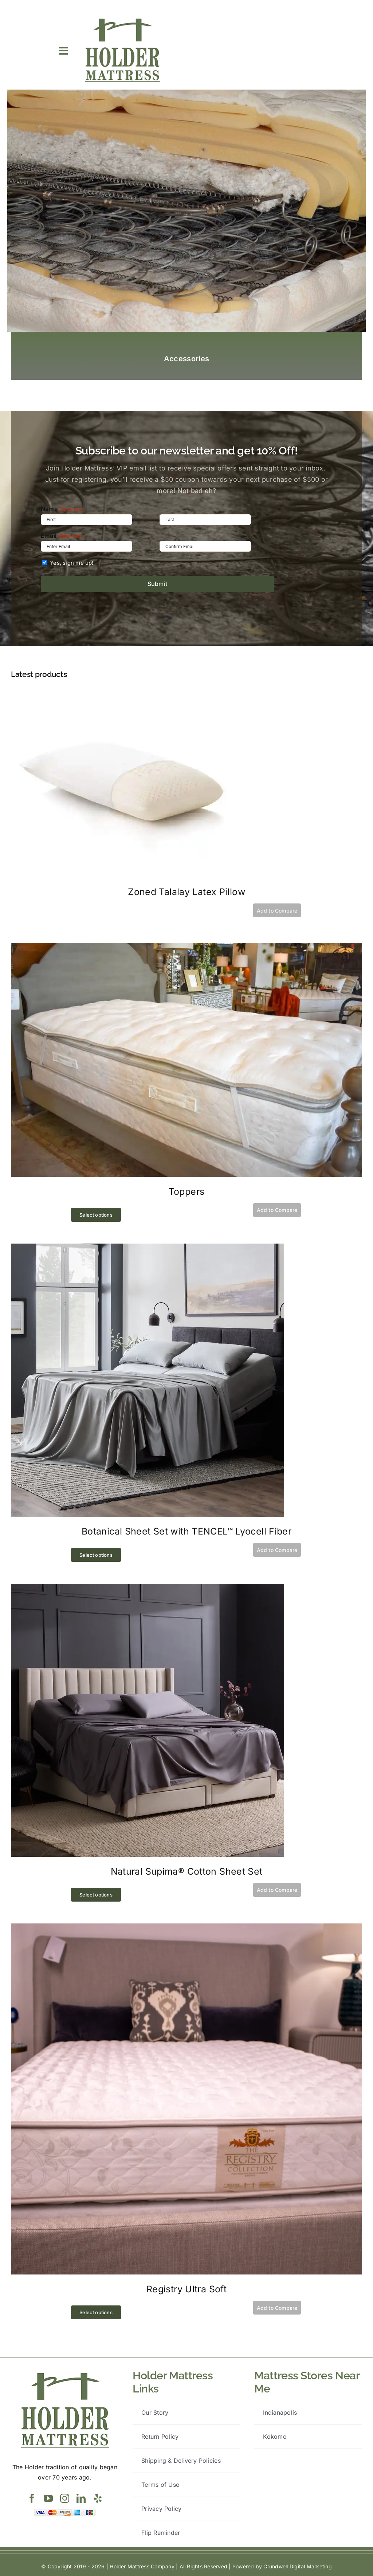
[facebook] (31, 2498)
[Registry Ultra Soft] (186, 1928)
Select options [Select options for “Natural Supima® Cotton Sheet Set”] (96, 1895)
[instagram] (64, 2498)
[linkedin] (81, 2498)
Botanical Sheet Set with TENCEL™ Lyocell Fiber (186, 1531)
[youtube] (48, 2498)
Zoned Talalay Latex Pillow (186, 891)
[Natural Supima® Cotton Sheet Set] (147, 1588)
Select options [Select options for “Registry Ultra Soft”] (96, 2312)
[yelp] (97, 2498)
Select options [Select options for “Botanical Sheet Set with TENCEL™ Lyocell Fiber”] (96, 1555)
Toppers (187, 1191)
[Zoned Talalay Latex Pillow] (121, 694)
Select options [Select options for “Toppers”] (96, 1215)
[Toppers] (186, 947)
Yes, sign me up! (72, 562)
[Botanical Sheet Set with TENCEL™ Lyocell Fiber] (147, 1248)
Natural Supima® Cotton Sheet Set (187, 1871)
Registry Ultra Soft (186, 2289)
